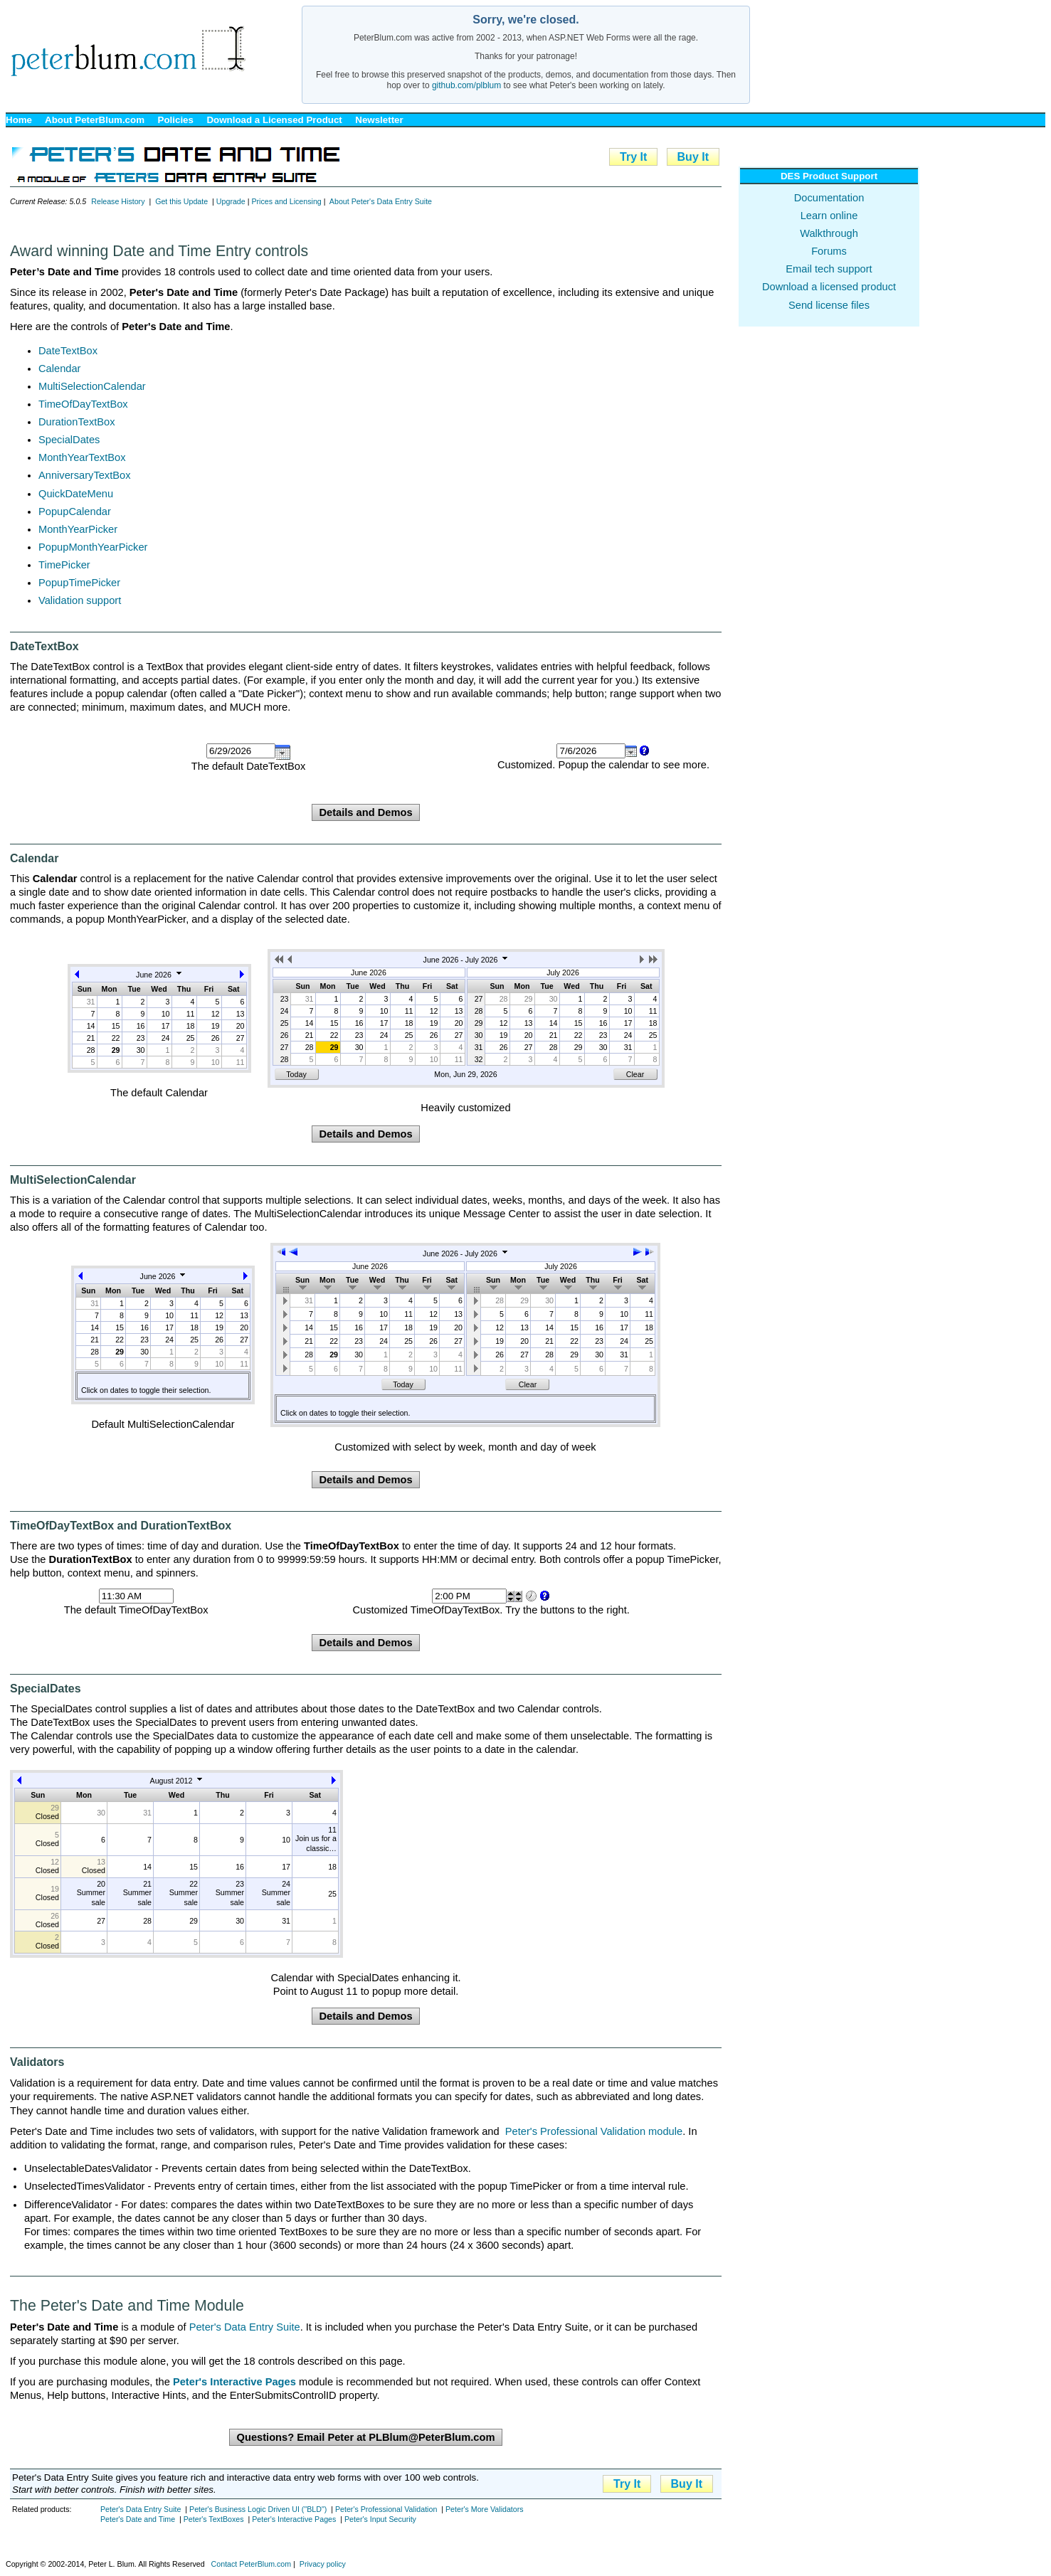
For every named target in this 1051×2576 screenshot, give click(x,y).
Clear (635, 1074)
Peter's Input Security (380, 2519)
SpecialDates (69, 439)
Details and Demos (365, 812)
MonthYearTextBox (81, 457)
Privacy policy (323, 2564)
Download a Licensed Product (274, 120)
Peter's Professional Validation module (593, 2131)
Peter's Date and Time (137, 2519)
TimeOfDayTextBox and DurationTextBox (120, 1526)
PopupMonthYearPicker (92, 547)
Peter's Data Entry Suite (244, 2327)
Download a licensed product (829, 286)
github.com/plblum (466, 85)
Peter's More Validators (484, 2509)
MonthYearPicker (77, 529)
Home (19, 120)
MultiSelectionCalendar (92, 386)
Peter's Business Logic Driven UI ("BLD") (258, 2509)
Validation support (79, 600)
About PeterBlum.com (94, 120)
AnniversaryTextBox (84, 475)
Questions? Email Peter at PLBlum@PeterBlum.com (365, 2437)
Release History (117, 201)
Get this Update (181, 201)
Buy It (693, 157)
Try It (633, 157)
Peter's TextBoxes (214, 2519)
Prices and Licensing (286, 201)
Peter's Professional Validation (386, 2509)
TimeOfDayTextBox (83, 404)
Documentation (829, 197)
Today (296, 1074)
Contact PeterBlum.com (251, 2564)
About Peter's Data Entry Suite (380, 201)
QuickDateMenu (75, 493)
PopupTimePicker (79, 582)
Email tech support (829, 269)
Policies (176, 120)
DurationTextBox (76, 422)
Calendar (59, 368)
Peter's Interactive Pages (294, 2519)
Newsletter (379, 120)
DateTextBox (67, 350)
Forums (829, 251)
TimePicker (64, 565)
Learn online (829, 215)
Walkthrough (829, 233)
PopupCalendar (74, 511)
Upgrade (230, 201)
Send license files (829, 305)
